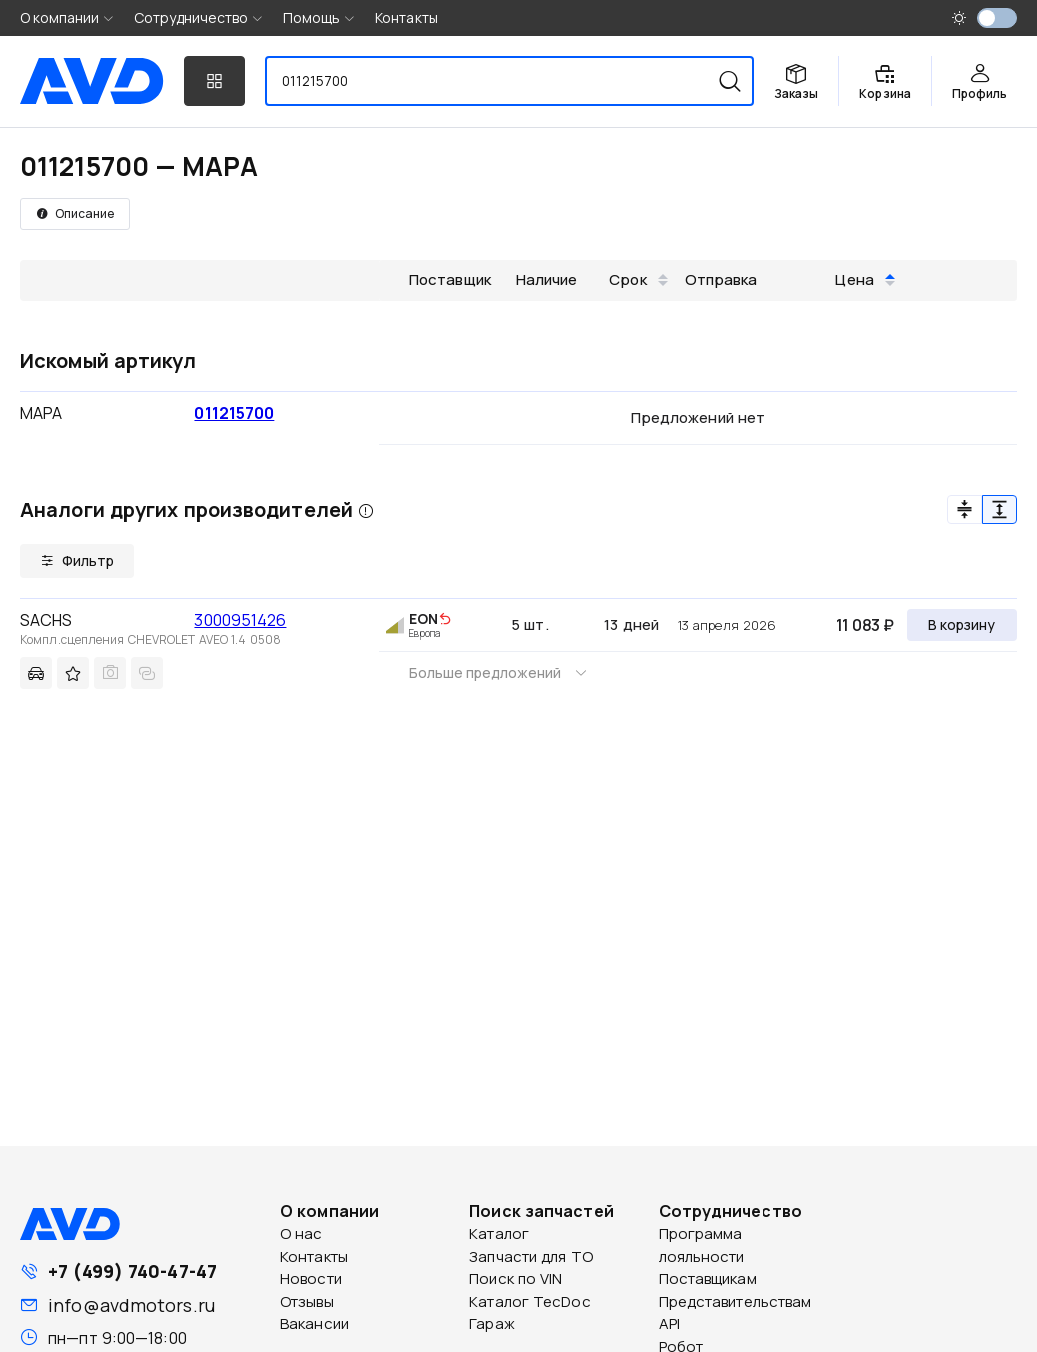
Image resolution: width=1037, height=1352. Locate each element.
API (669, 1323)
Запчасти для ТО (531, 1256)
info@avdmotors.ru (131, 1305)
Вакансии (314, 1323)
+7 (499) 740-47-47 (132, 1271)
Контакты (406, 17)
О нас (301, 1233)
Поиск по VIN (515, 1278)
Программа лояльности (702, 1245)
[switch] (997, 18)
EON (423, 618)
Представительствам (735, 1301)
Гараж (492, 1323)
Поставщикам (708, 1278)
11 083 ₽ (865, 625)
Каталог (499, 1233)
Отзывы (307, 1301)
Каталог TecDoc (529, 1301)
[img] (445, 620)
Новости (311, 1278)
